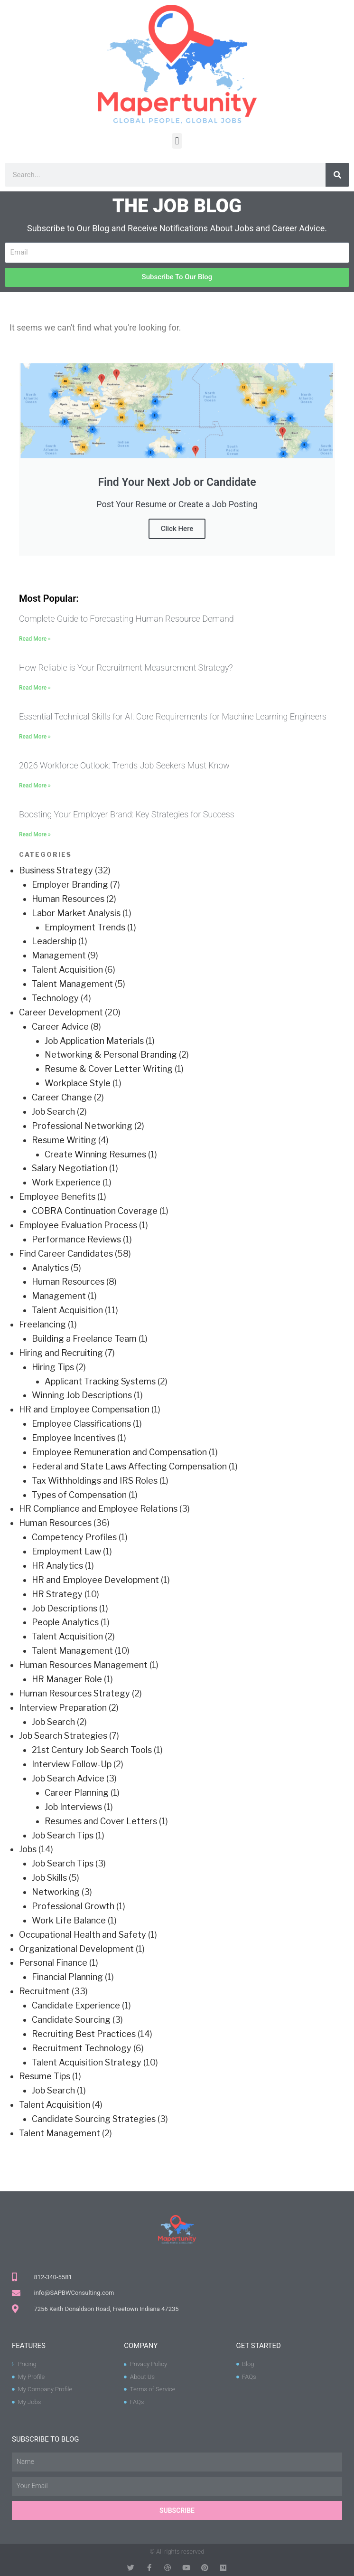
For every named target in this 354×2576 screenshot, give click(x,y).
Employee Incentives (73, 1438)
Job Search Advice (68, 1778)
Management (59, 955)
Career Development (61, 1012)
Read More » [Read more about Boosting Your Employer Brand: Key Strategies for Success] (35, 834)
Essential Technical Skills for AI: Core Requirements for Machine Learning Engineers (172, 716)
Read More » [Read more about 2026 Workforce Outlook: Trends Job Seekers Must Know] (35, 785)
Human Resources (68, 899)
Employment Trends (85, 927)
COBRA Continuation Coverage (95, 1211)
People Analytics (65, 1622)
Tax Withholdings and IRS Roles (95, 1481)
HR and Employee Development (95, 1580)
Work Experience (66, 1182)
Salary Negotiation (69, 1168)
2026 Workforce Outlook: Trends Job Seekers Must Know (124, 765)
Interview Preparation (63, 1708)
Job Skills (49, 1878)
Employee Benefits (57, 1197)
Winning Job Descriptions (82, 1395)
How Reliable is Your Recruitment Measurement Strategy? (126, 667)
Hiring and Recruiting (61, 1353)
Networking (56, 1892)
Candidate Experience (76, 2005)
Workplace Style (78, 1083)
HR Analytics (57, 1566)
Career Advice (60, 1027)
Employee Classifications (81, 1424)
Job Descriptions (64, 1608)
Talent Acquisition (67, 970)
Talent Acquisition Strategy (86, 2062)
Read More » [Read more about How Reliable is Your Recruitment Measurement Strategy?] (35, 687)
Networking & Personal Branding (111, 1055)
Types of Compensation (79, 1495)
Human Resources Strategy (74, 1693)
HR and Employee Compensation (84, 1409)
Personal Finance (53, 1963)
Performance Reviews (76, 1239)
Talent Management (72, 984)
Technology (55, 998)
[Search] (337, 175)
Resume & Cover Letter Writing (109, 1069)
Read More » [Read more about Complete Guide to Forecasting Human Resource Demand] (35, 638)
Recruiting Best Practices (84, 2034)
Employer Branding (70, 885)
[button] (176, 141)
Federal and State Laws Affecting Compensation (129, 1466)
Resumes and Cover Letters (101, 1821)
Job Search (53, 1112)
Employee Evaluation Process (78, 1225)
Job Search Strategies (63, 1736)
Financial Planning (67, 1977)
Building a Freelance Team (84, 1339)
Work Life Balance (69, 1920)
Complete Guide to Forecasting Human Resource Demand (126, 619)
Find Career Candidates (66, 1254)
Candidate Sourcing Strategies (94, 2119)
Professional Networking (82, 1126)
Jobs (28, 1849)
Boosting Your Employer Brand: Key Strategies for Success (126, 814)
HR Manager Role (67, 1679)
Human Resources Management (83, 1665)
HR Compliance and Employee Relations (98, 1509)
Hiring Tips (53, 1367)
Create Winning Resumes (95, 1154)
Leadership (54, 941)
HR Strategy (57, 1594)
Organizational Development (76, 1949)
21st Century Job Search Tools (92, 1750)
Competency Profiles (74, 1537)
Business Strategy (56, 870)
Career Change (62, 1097)
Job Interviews (73, 1807)
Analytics (50, 1268)
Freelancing (42, 1324)
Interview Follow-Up (72, 1764)
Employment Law (66, 1551)
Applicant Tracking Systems (100, 1381)
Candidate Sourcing (71, 2020)
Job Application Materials (94, 1041)
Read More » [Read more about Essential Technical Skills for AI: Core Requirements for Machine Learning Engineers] (35, 736)
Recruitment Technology (81, 2048)
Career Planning (77, 1793)
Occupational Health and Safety (82, 1935)
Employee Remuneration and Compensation (119, 1452)
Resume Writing (64, 1140)
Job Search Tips (62, 1835)
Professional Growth (73, 1906)
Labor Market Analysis (76, 913)
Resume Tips (44, 2076)
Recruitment (44, 1991)
